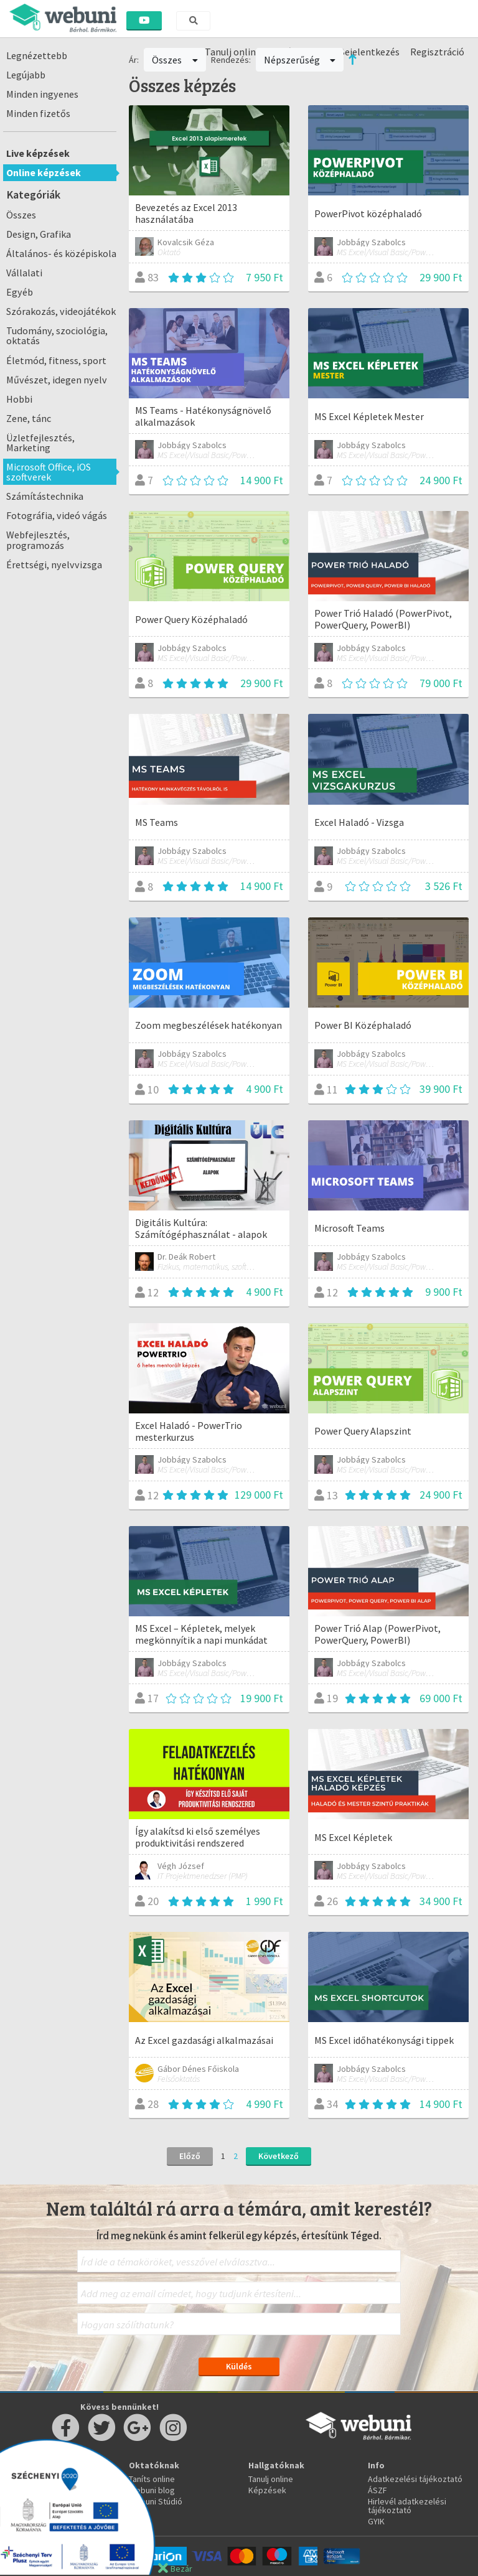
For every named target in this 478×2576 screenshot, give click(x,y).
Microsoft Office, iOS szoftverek (48, 472)
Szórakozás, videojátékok (61, 311)
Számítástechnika (44, 496)
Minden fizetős (38, 113)
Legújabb (25, 74)
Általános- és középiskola (61, 253)
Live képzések (38, 153)
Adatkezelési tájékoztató (415, 2479)
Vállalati (24, 272)
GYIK (376, 2521)
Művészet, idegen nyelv (56, 379)
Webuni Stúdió (155, 2501)
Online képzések (43, 172)
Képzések (267, 2490)
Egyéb (19, 292)
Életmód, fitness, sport (56, 360)
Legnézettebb (36, 55)
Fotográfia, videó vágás (56, 515)
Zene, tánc (28, 418)
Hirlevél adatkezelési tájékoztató (407, 2506)
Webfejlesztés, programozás (38, 539)
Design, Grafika (38, 234)
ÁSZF (377, 2490)
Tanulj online (270, 2479)
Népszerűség (300, 60)
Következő (278, 2155)
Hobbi (19, 399)
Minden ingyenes (42, 94)
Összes (21, 214)
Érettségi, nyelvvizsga (54, 564)
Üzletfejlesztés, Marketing (40, 442)
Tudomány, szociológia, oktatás (57, 335)
